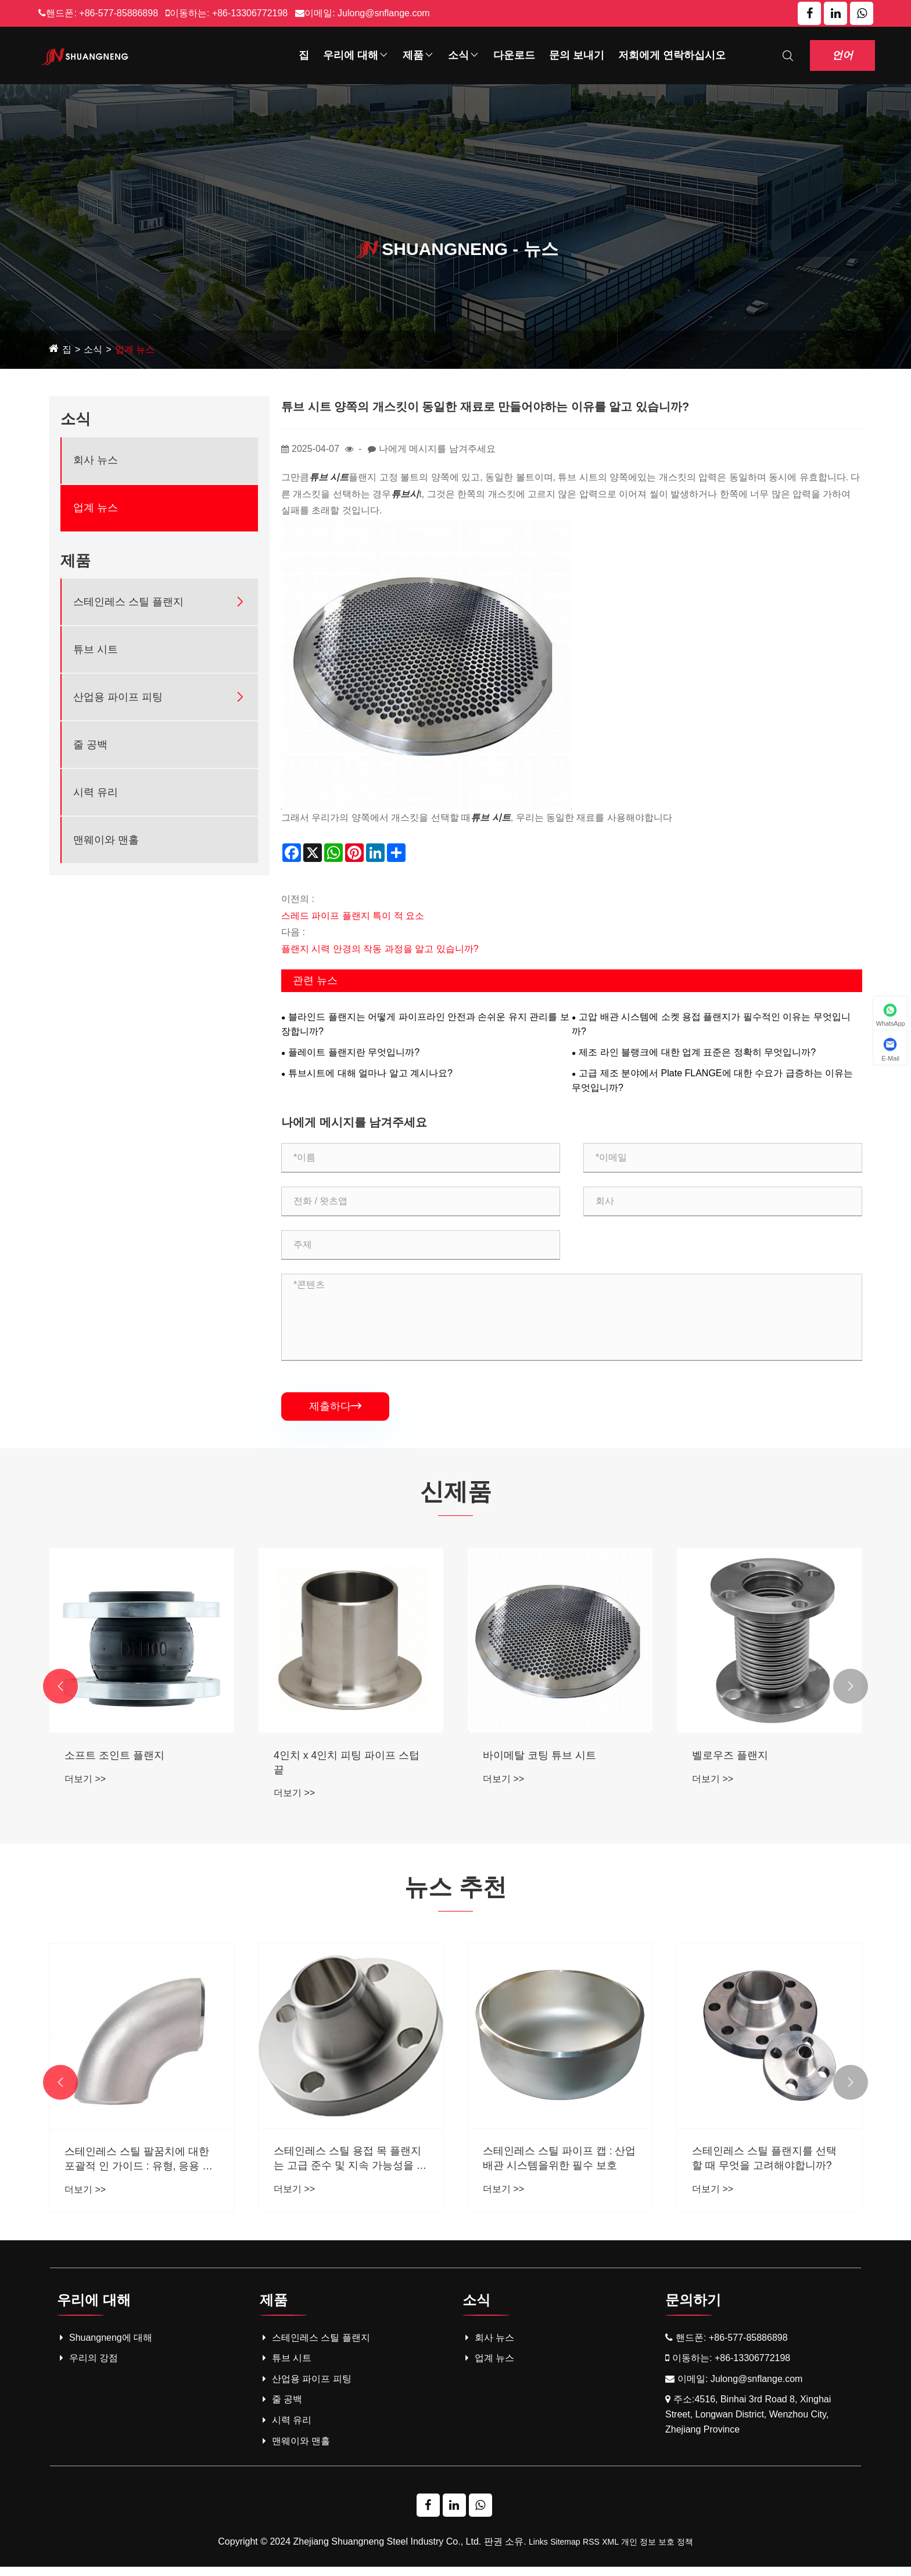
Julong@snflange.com (384, 13)
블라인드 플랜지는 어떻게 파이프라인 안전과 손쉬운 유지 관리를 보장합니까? (425, 1024)
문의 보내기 (576, 55)
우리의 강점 (87, 2368)
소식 (463, 55)
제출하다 (335, 1406)
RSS (591, 2551)
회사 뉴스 (95, 460)
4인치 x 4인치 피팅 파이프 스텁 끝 (556, 1767)
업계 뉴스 (135, 349)
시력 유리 (95, 792)
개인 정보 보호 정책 (657, 2551)
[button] (60, 1690)
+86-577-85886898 (118, 13)
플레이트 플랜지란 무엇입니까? (353, 1052)
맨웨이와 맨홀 (106, 840)
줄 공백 (90, 744)
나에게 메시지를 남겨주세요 (437, 449)
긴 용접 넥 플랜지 (105, 1759)
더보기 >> (85, 1783)
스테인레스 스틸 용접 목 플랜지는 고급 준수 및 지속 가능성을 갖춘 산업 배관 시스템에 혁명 (559, 2168)
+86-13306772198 (250, 13)
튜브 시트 (95, 649)
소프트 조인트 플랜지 (324, 1759)
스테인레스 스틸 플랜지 (128, 602)
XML (610, 2551)
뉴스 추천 (455, 1893)
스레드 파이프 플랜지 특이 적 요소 (352, 916)
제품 (418, 55)
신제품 (455, 1493)
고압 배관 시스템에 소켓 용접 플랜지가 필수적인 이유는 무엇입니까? (711, 1024)
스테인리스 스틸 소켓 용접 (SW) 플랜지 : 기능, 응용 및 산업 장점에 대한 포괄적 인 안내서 (139, 2168)
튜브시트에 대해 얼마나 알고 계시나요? (370, 1073)
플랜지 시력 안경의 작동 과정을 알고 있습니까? (380, 949)
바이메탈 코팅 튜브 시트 (748, 1759)
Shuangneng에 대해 (104, 2347)
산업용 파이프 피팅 (118, 697)
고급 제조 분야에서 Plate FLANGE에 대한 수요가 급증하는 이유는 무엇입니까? (712, 1080)
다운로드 (514, 55)
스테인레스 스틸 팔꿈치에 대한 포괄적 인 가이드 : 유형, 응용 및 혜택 (348, 2169)
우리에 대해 (356, 55)
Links (538, 2551)
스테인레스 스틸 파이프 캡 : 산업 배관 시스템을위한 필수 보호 (768, 2167)
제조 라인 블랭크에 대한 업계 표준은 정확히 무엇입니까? (697, 1052)
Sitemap (565, 2551)
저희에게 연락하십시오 (672, 55)
